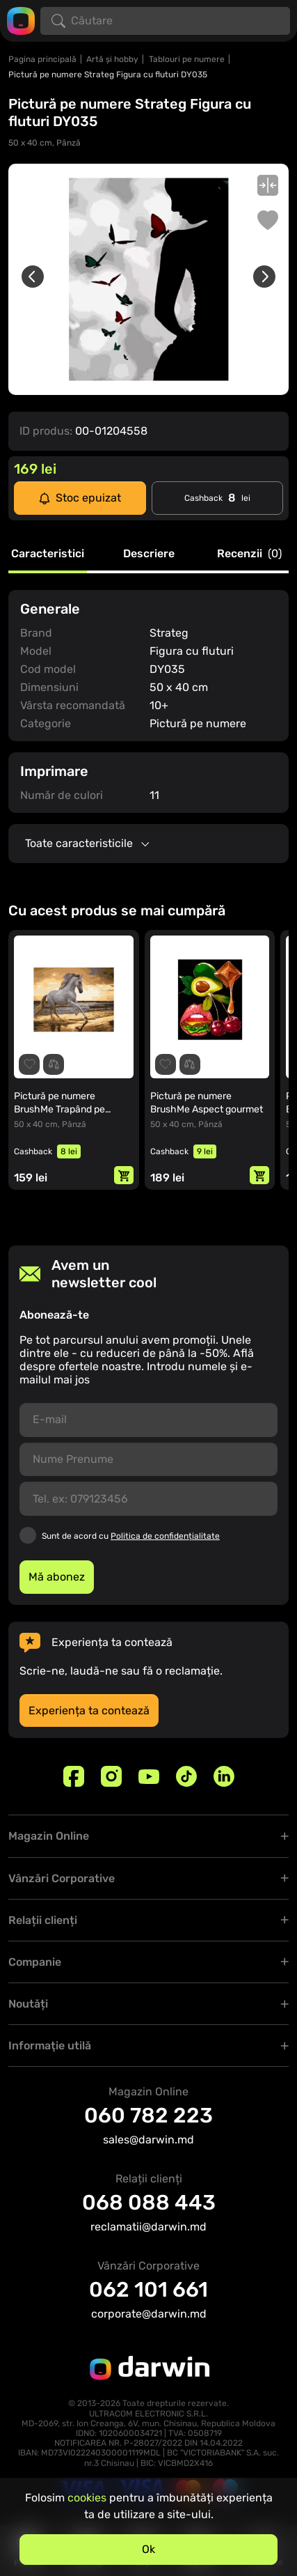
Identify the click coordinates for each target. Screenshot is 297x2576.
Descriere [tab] (149, 554)
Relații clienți (42, 1920)
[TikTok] (186, 1776)
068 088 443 (149, 2202)
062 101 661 (148, 2289)
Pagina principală (42, 59)
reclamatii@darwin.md (148, 2226)
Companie (34, 1962)
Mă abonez (57, 1576)
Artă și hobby (112, 59)
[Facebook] (73, 1776)
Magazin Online (48, 1835)
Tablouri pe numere (187, 59)
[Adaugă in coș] (124, 1175)
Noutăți (28, 2003)
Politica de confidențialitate (165, 1536)
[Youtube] (148, 1776)
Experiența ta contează (89, 1710)
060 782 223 (148, 2115)
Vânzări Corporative (61, 1878)
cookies (86, 2497)
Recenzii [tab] (249, 554)
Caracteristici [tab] (47, 554)
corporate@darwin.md (149, 2313)
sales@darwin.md (148, 2139)
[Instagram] (111, 1776)
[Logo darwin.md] (21, 19)
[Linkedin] (224, 1776)
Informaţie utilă (49, 2045)
